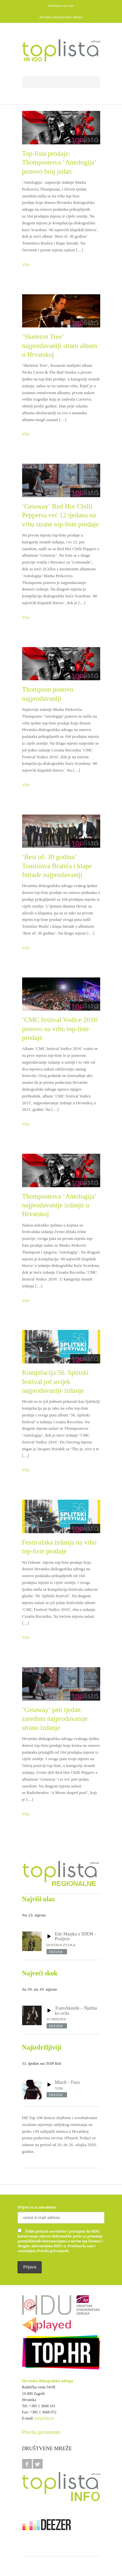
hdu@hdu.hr (44, 2418)
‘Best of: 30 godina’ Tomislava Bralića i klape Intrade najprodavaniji (57, 866)
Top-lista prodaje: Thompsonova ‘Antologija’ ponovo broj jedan (59, 162)
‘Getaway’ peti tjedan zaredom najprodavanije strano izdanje (55, 1719)
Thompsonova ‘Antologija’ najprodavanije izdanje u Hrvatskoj (59, 1205)
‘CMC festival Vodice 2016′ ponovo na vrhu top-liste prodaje (60, 1029)
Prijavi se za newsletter (37, 2207)
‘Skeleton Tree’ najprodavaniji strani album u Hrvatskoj (59, 345)
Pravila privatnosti (41, 2432)
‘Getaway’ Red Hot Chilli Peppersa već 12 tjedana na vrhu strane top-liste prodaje (60, 515)
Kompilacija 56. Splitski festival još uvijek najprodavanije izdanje (55, 1381)
